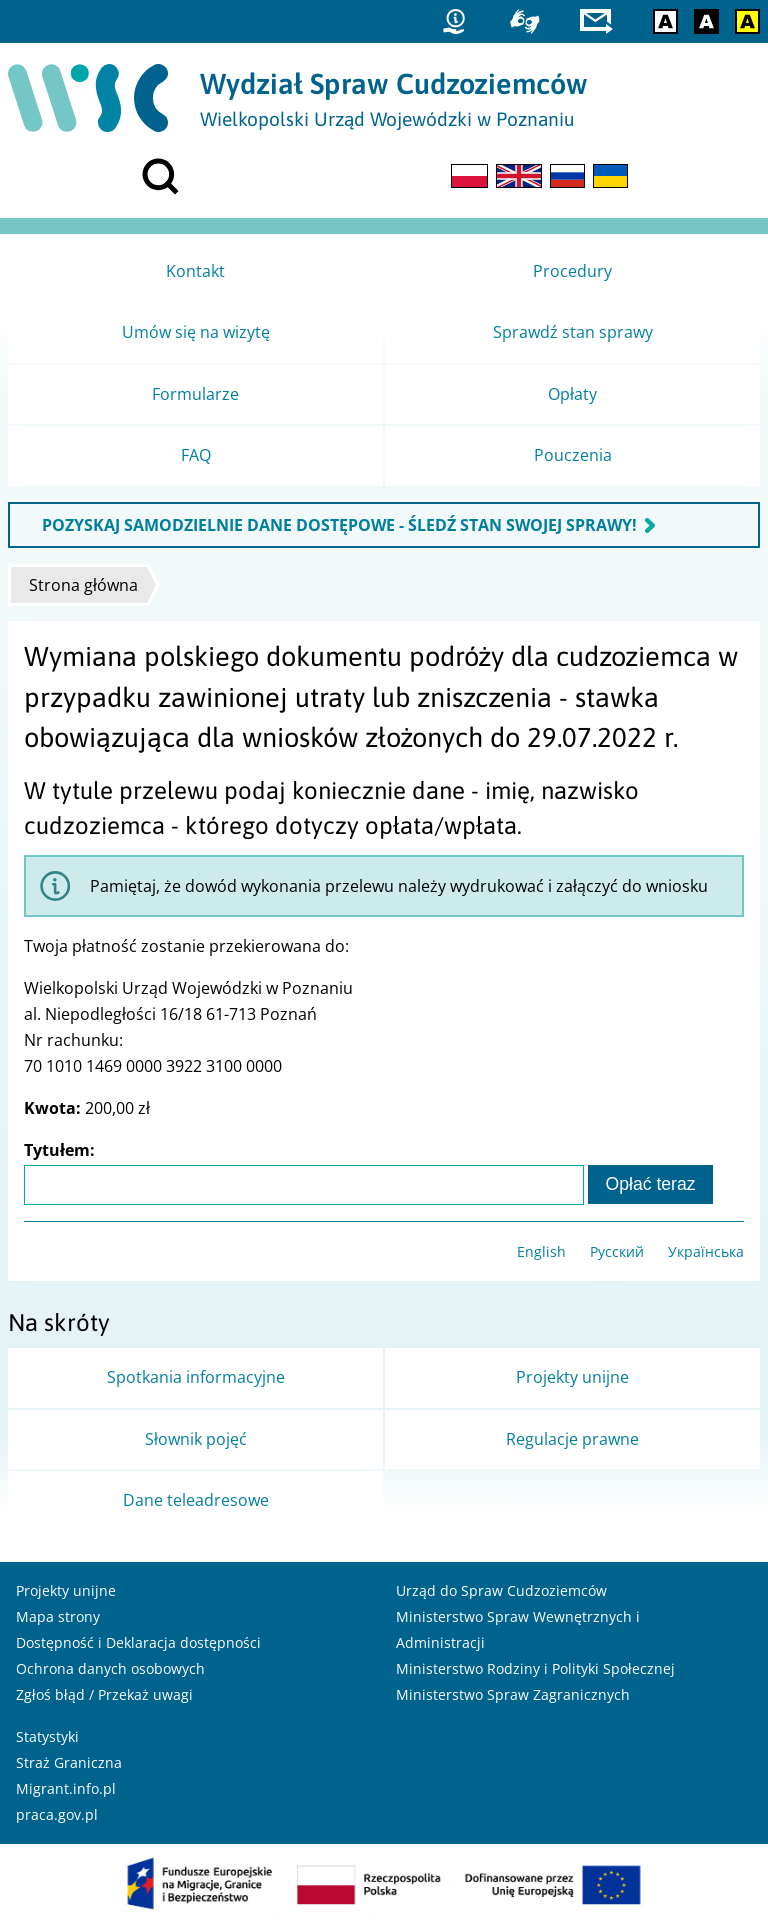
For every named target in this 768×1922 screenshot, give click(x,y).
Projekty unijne (66, 1590)
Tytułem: (59, 1150)
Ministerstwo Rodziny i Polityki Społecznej (535, 1668)
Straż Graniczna (69, 1762)
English (541, 1251)
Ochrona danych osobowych (110, 1668)
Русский (617, 1251)
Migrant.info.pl (66, 1788)
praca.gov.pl (57, 1814)
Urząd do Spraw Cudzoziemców (501, 1590)
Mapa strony (58, 1616)
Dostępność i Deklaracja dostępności (138, 1642)
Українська (706, 1251)
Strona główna (83, 585)
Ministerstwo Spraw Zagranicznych (513, 1694)
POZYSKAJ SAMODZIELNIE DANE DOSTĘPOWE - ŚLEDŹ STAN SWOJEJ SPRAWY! (339, 525)
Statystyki (47, 1736)
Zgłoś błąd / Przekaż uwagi (104, 1694)
